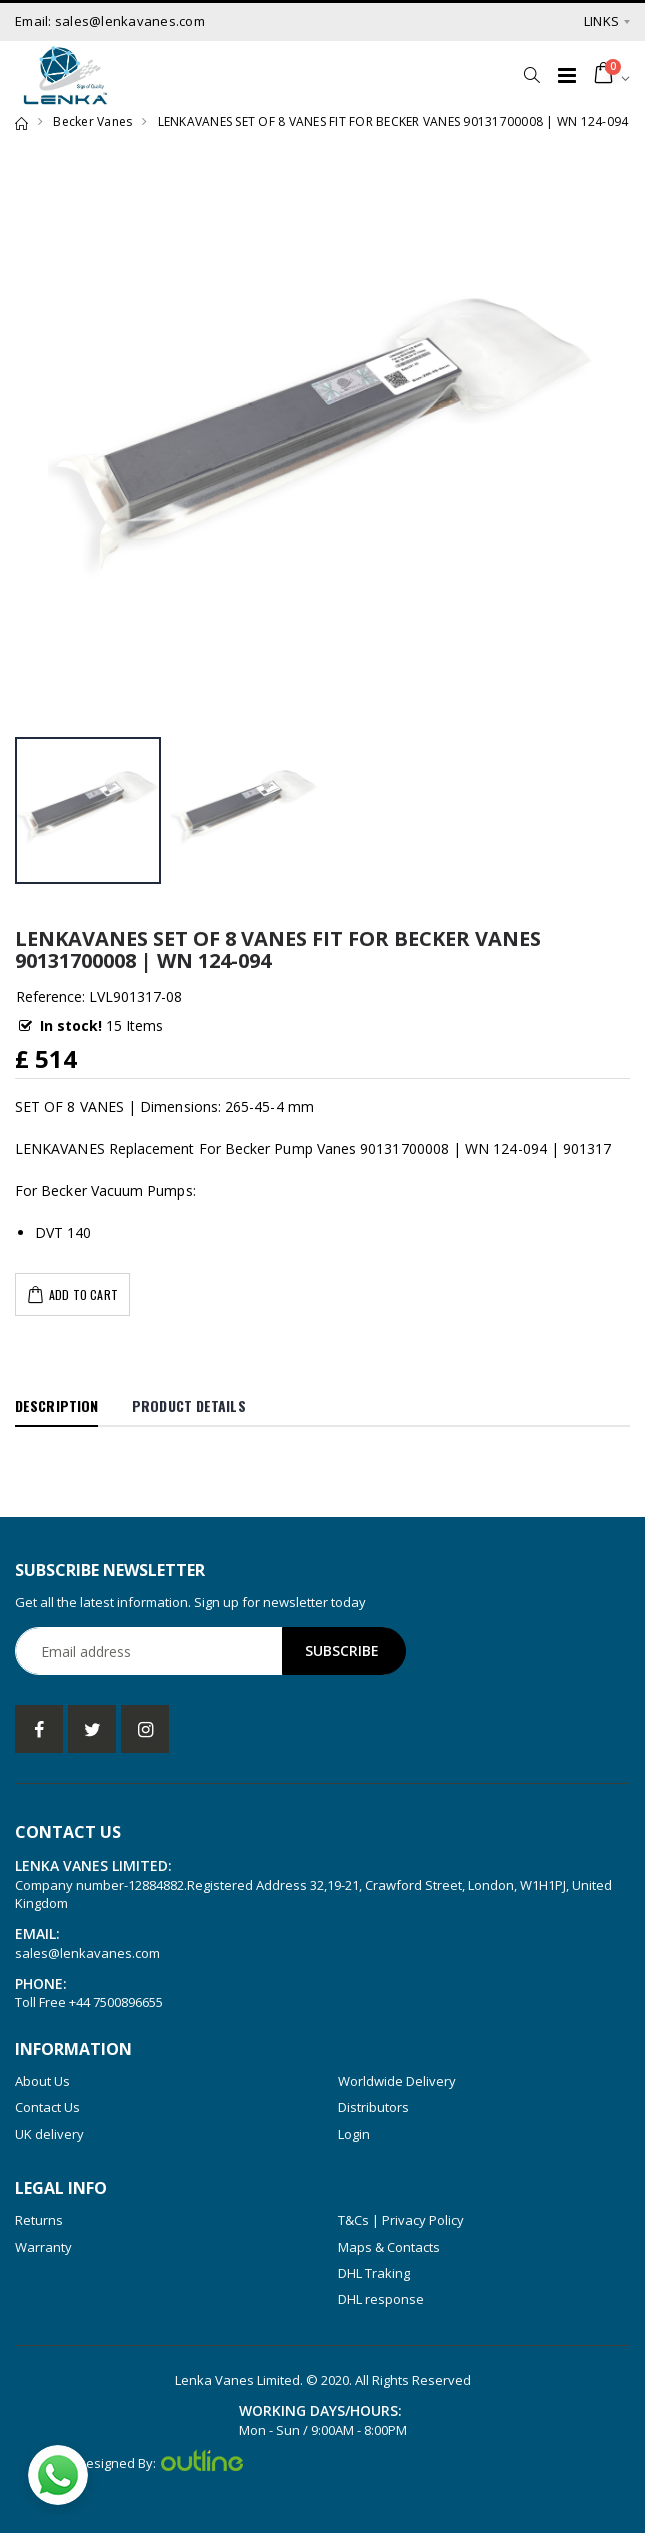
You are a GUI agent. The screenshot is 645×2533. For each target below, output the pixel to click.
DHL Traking (374, 2273)
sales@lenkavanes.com (87, 1953)
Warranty (43, 2247)
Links (601, 21)
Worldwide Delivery (397, 2081)
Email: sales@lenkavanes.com (110, 21)
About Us (42, 2081)
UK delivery (49, 2134)
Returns (39, 2220)
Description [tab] (56, 1405)
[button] (531, 75)
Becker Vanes (92, 121)
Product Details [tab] (189, 1405)
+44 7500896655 (116, 2002)
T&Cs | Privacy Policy (401, 2220)
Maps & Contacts (389, 2247)
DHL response (381, 2299)
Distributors (373, 2107)
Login (354, 2134)
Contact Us (47, 2107)
